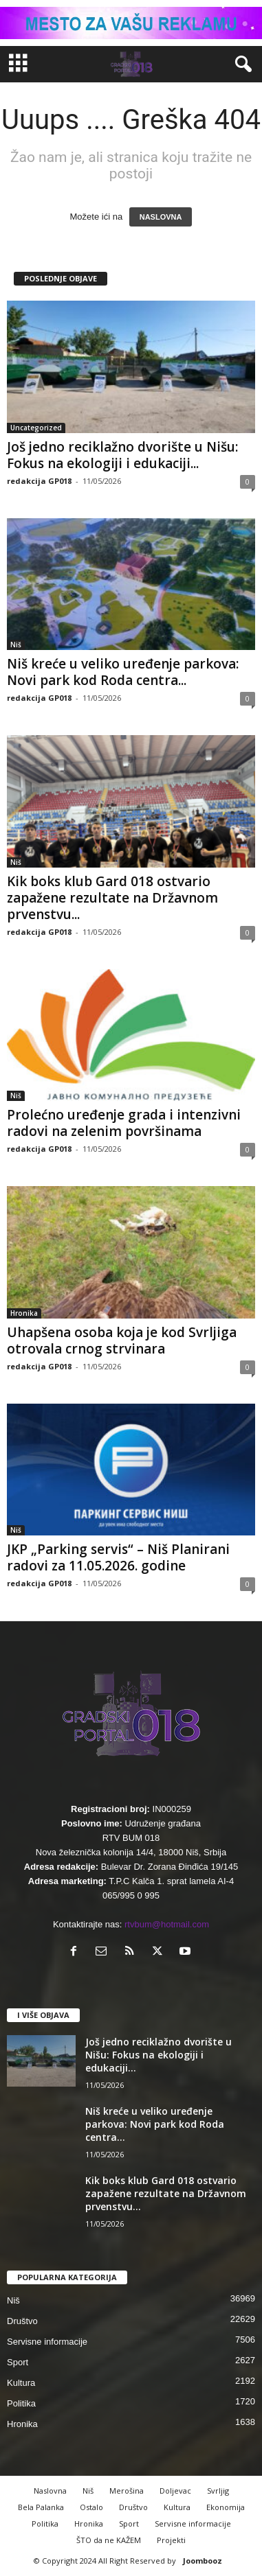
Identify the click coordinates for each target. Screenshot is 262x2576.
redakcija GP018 (39, 481)
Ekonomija (225, 2507)
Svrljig (218, 2490)
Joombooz (202, 2560)
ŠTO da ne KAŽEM (108, 2540)
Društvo (22, 2321)
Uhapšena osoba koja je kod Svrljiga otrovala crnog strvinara (122, 1340)
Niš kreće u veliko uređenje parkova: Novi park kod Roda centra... (123, 672)
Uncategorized (36, 427)
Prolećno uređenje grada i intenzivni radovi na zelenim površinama (124, 1123)
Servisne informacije (47, 2341)
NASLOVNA (161, 217)
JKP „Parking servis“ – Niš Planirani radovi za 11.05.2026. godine (118, 1557)
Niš (15, 644)
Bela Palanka (41, 2507)
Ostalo (91, 2507)
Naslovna (50, 2490)
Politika (21, 2403)
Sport (17, 2362)
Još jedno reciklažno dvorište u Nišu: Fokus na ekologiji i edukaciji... (122, 455)
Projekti (171, 2540)
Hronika (24, 1313)
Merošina (126, 2490)
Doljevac (175, 2490)
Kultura (21, 2383)
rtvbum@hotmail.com (166, 1924)
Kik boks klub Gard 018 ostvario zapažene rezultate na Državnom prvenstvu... (112, 897)
